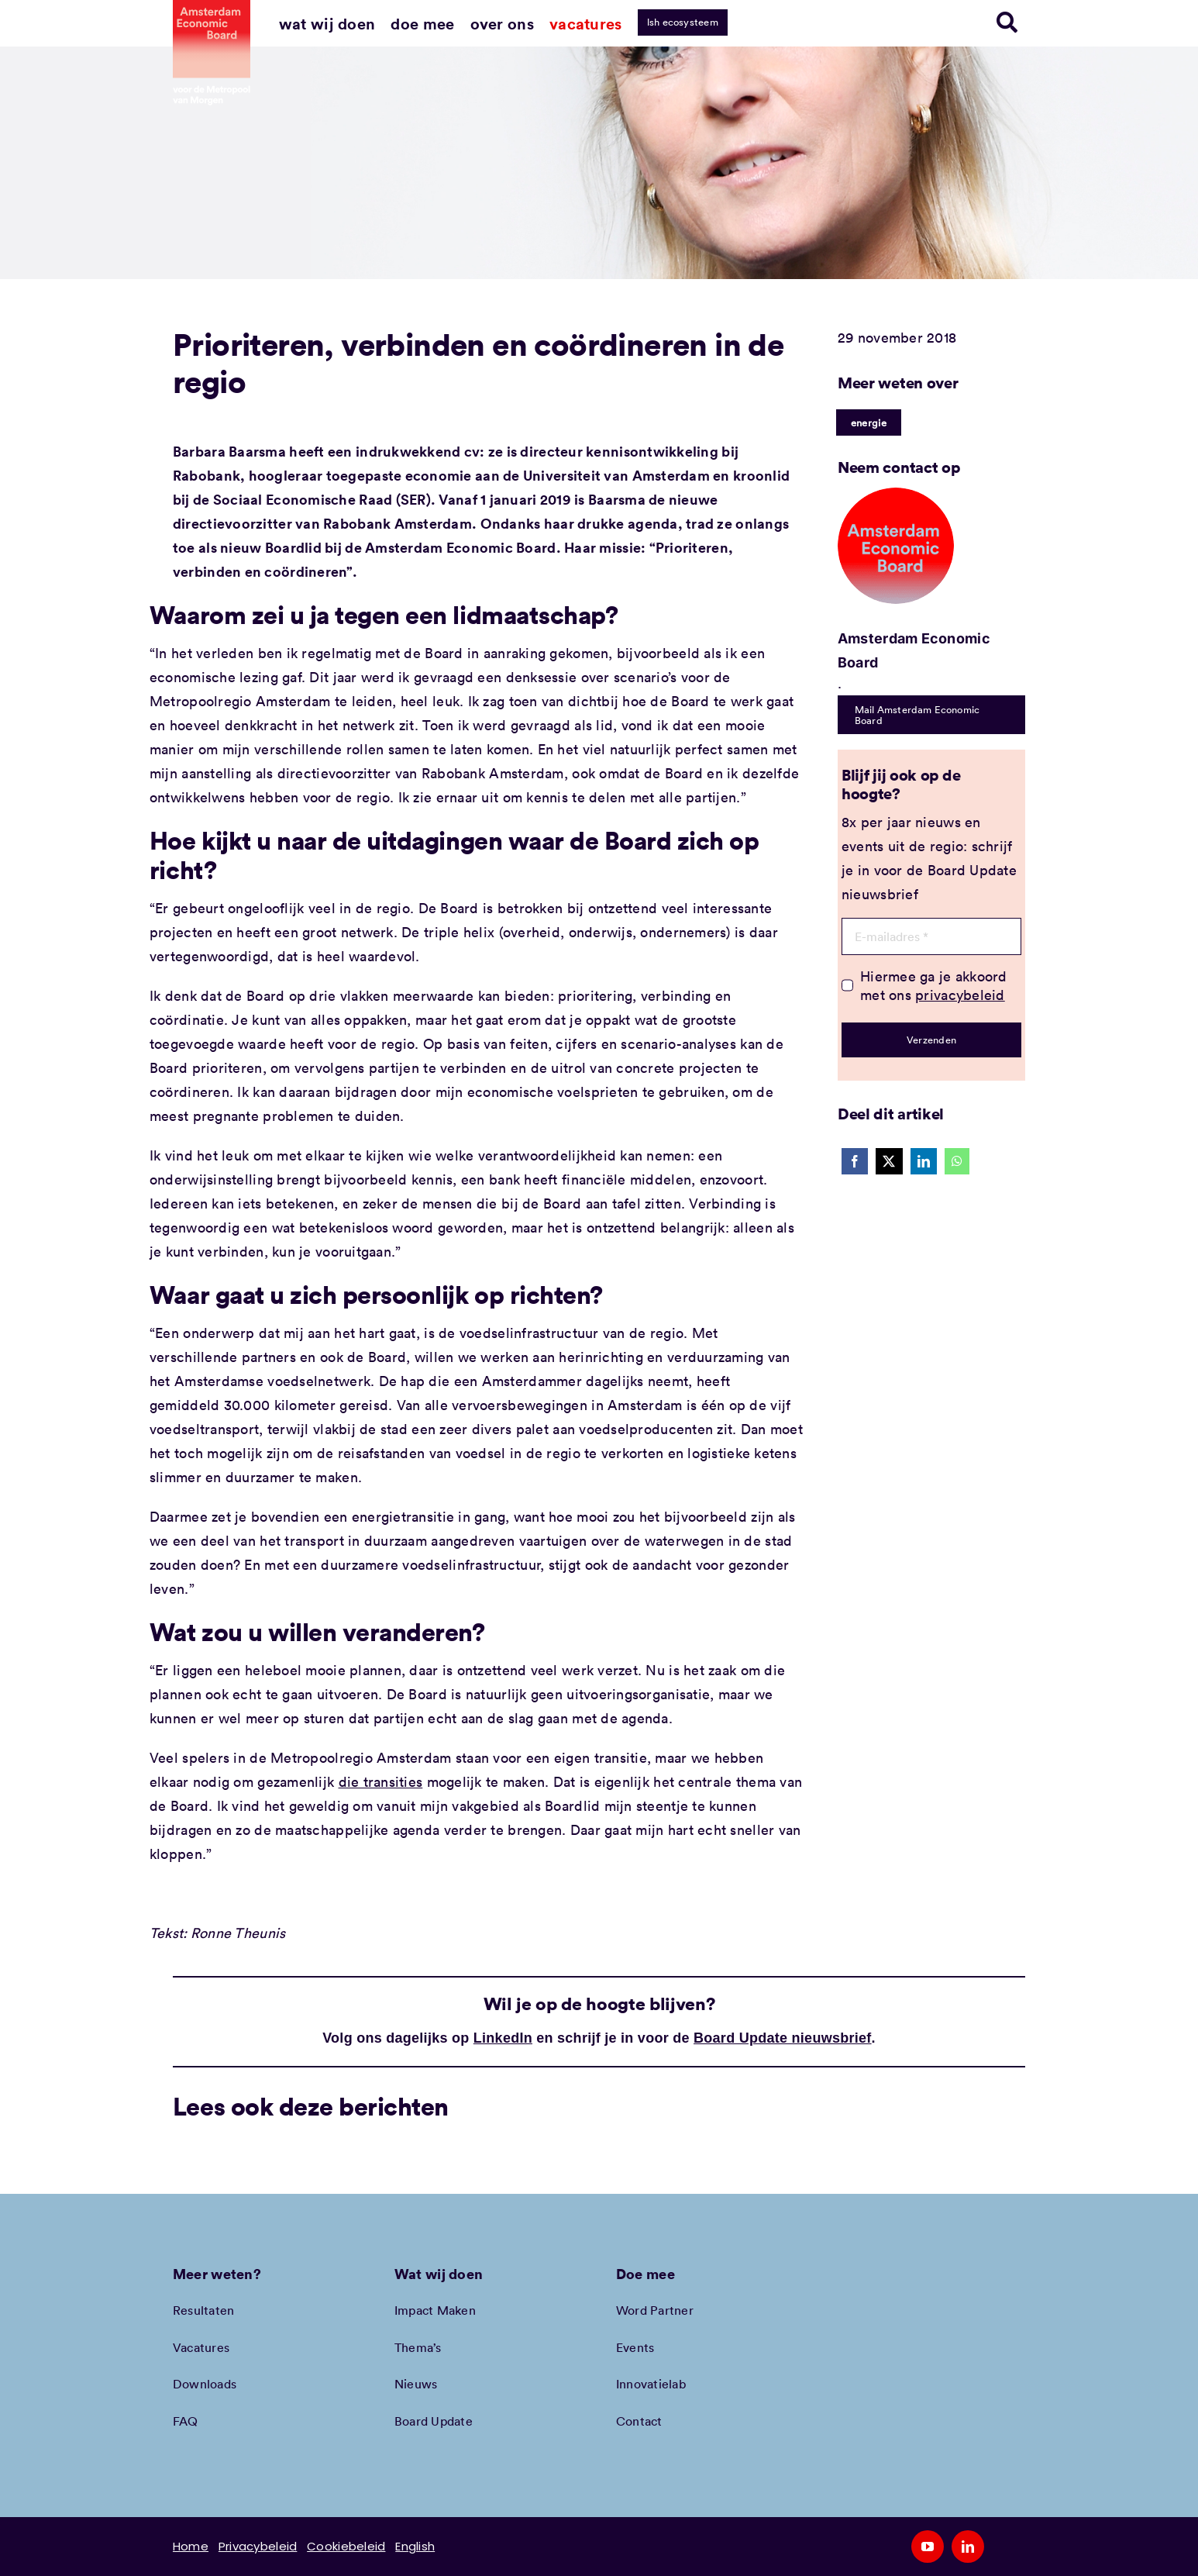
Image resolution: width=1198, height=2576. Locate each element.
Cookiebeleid (346, 2546)
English (415, 2546)
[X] (889, 1161)
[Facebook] (855, 1161)
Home (190, 2546)
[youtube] (927, 2546)
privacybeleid (960, 994)
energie (868, 422)
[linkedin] (968, 2546)
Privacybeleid (258, 2546)
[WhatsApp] (957, 1161)
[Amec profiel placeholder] (896, 494)
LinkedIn (502, 2038)
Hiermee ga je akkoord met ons (933, 985)
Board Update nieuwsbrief (783, 2038)
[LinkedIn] (924, 1161)
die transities (381, 1781)
